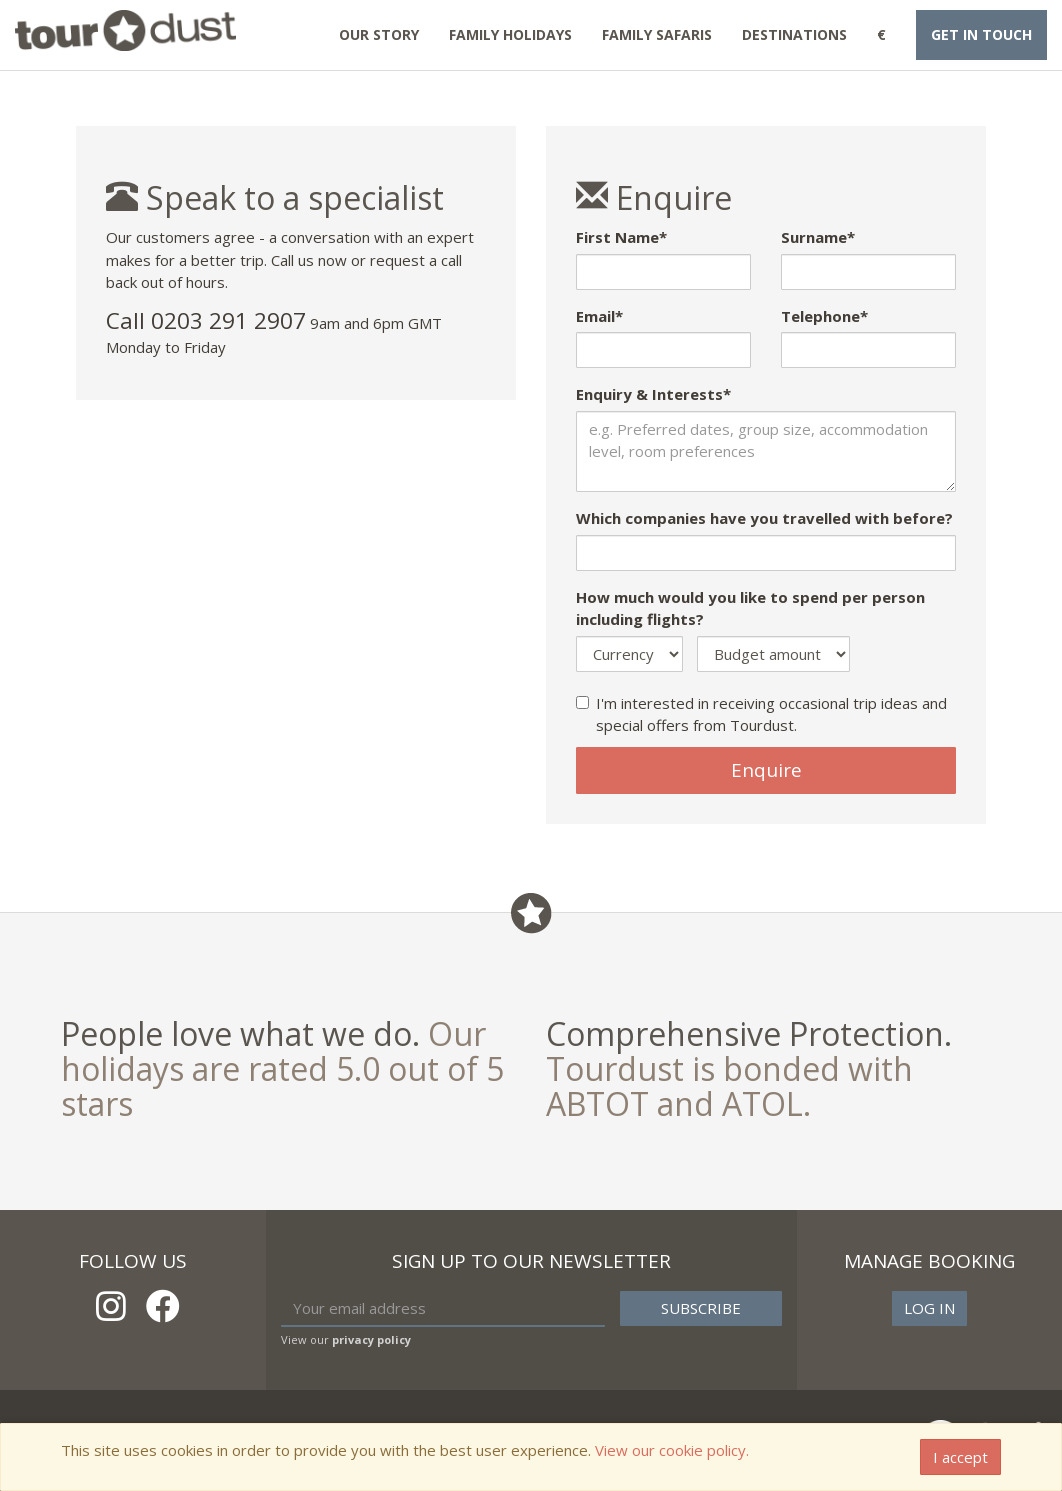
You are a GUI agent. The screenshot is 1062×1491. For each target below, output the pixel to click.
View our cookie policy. (672, 1450)
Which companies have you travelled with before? (764, 518)
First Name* (621, 237)
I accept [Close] (960, 1457)
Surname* (818, 237)
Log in (929, 1308)
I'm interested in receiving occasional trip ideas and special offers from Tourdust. (761, 714)
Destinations (794, 34)
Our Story (379, 34)
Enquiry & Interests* (653, 394)
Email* (599, 316)
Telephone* (824, 316)
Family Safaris (657, 34)
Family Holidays (510, 34)
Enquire (766, 770)
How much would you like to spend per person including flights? (750, 608)
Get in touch (981, 34)
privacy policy (371, 1339)
